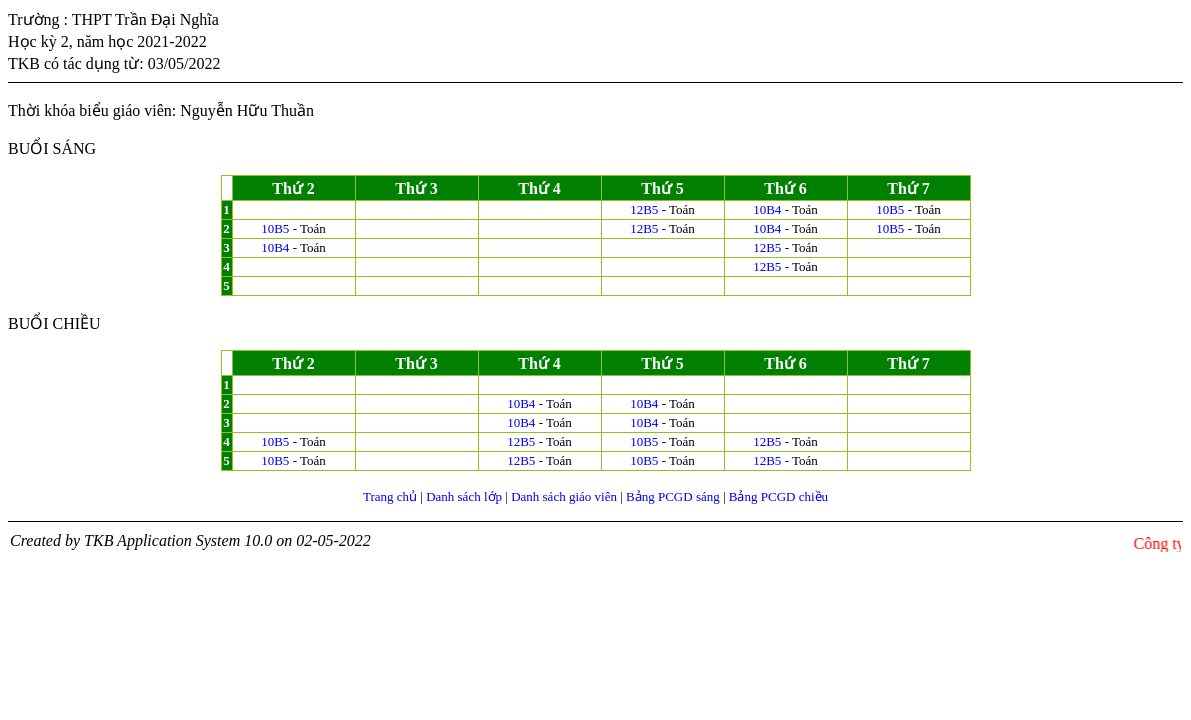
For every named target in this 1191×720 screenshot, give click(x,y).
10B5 (890, 209)
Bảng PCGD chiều (778, 496)
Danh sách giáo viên (564, 496)
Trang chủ (390, 496)
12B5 (644, 209)
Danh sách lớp (464, 496)
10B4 (767, 209)
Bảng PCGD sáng (673, 496)
